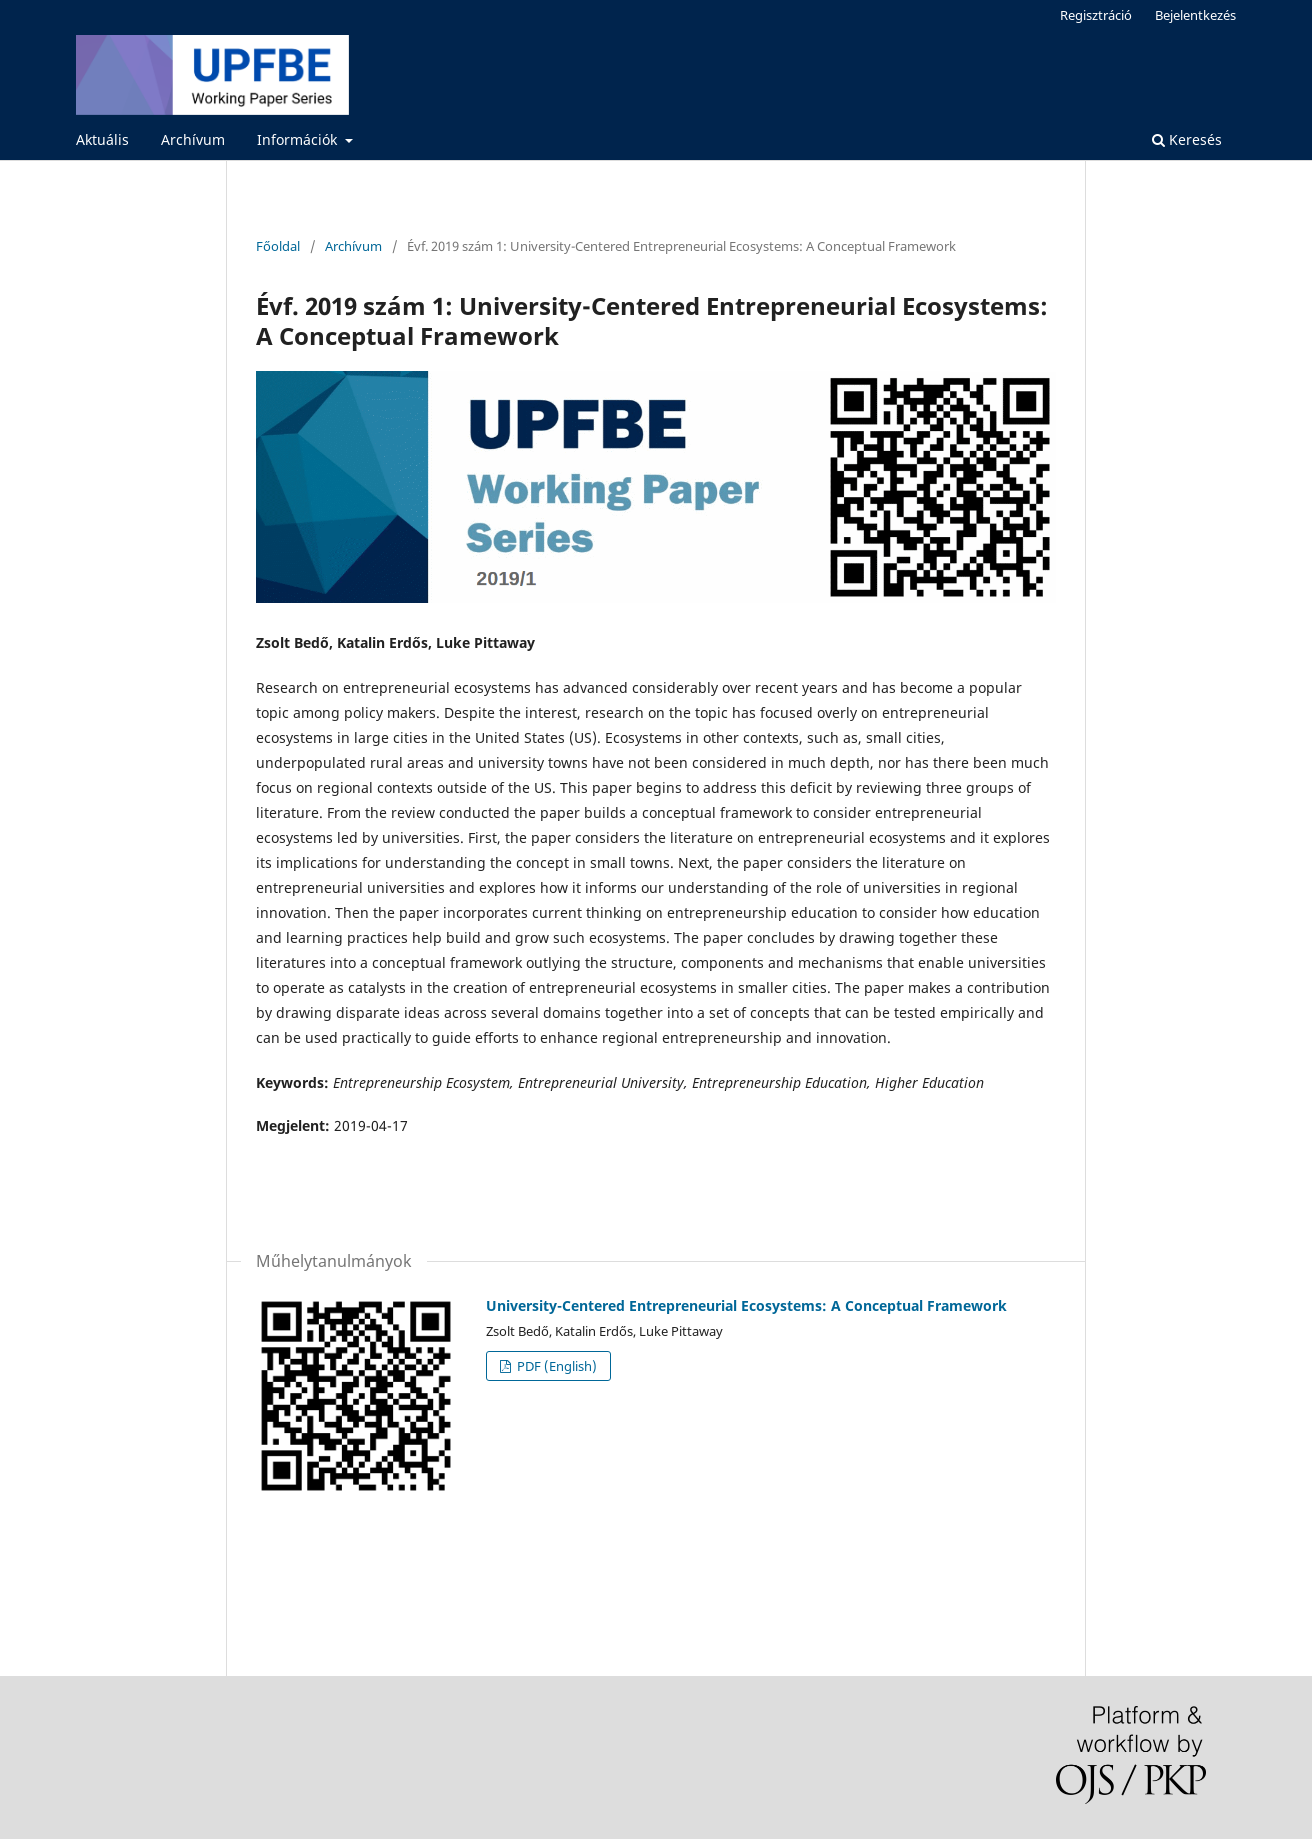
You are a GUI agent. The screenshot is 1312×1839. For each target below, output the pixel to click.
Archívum (193, 139)
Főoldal (278, 246)
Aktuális (102, 139)
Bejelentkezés (1195, 15)
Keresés (1187, 139)
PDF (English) (555, 1366)
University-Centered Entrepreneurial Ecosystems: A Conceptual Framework (746, 1305)
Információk (299, 139)
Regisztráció (1096, 15)
